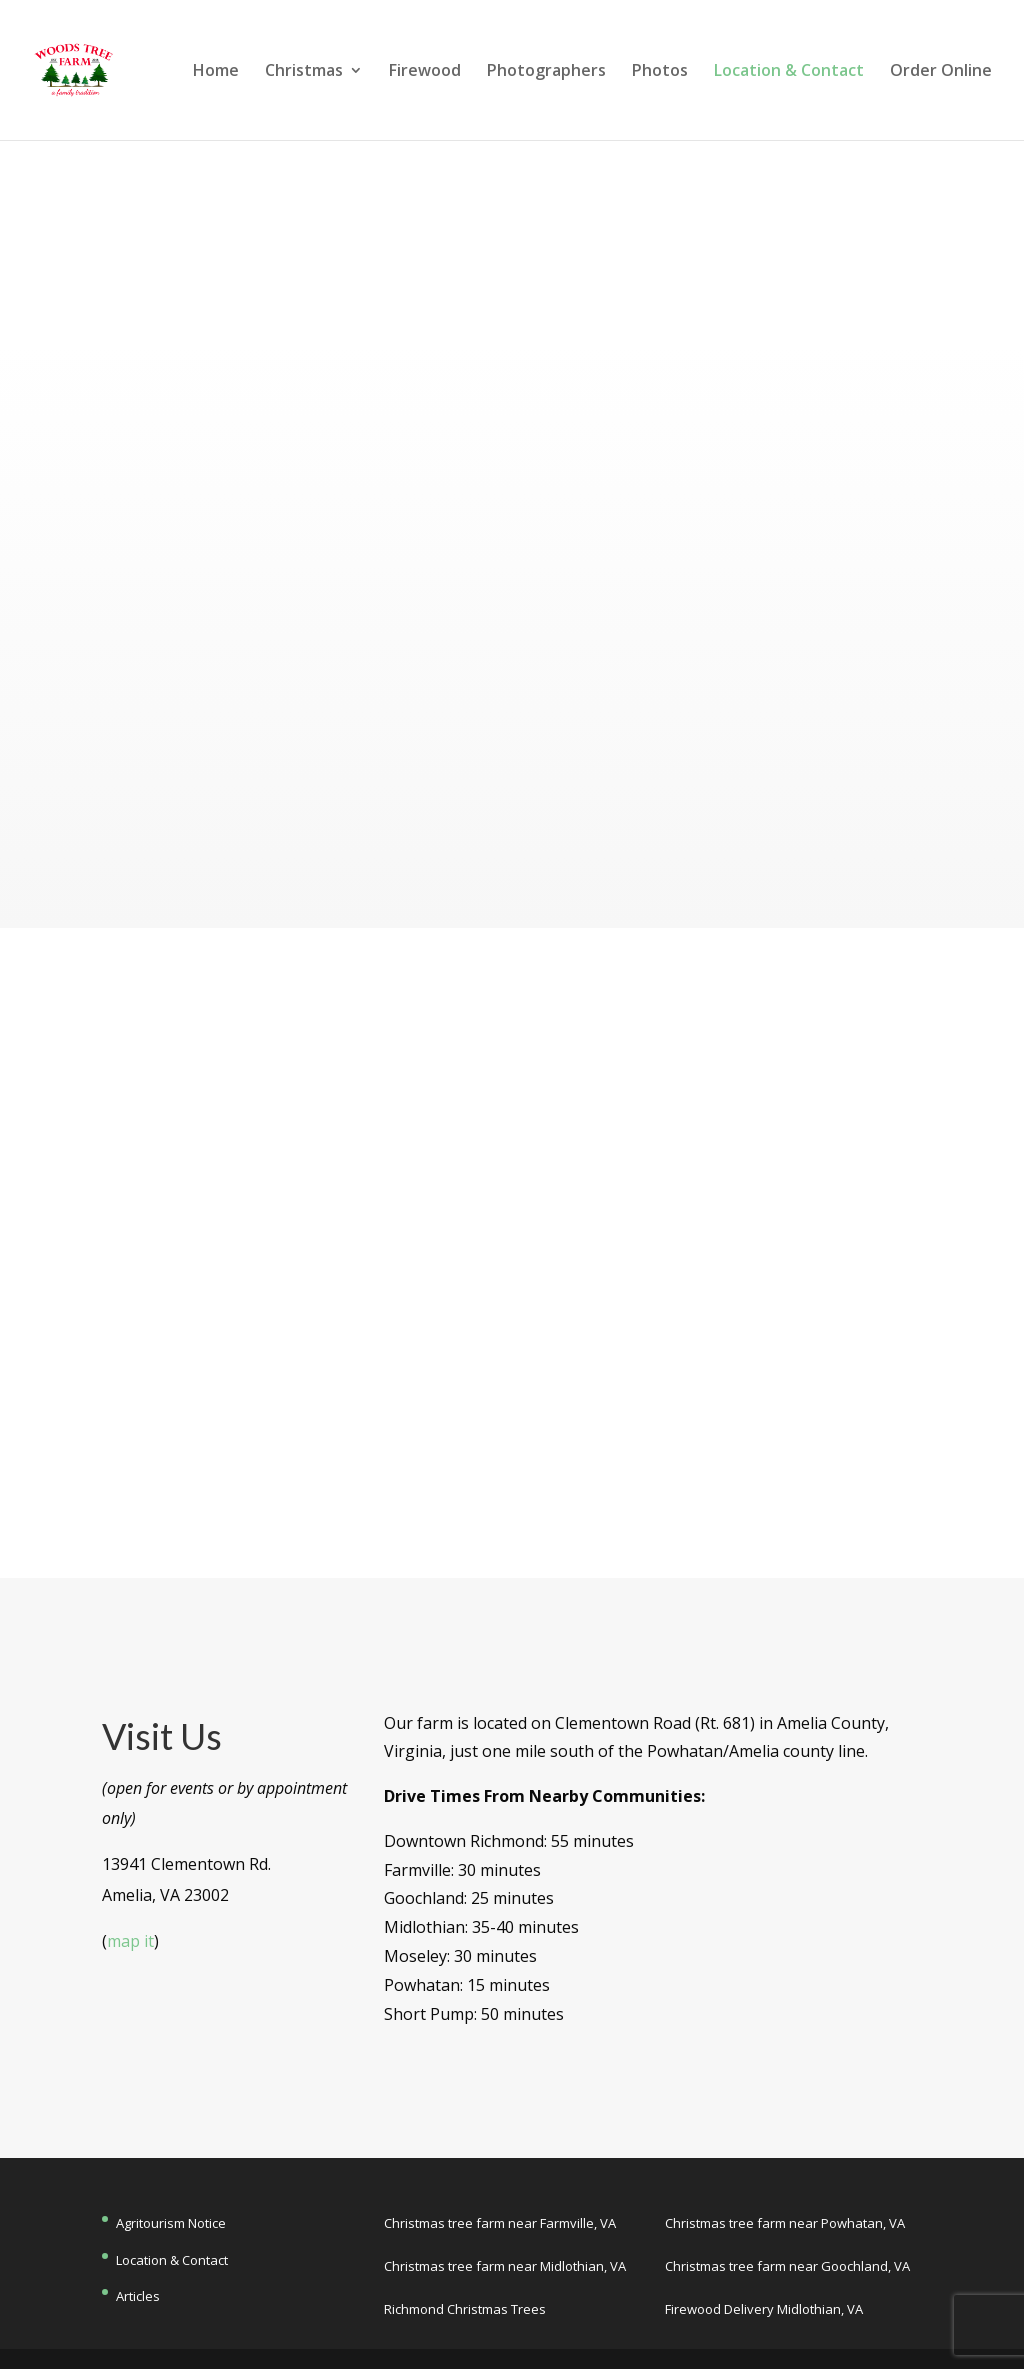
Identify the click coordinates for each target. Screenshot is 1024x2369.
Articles (138, 2296)
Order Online (941, 72)
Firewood (425, 72)
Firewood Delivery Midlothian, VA (764, 2309)
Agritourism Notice (171, 2223)
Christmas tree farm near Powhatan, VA (785, 2223)
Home (216, 72)
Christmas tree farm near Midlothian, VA (505, 2266)
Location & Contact (789, 72)
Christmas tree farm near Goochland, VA (787, 2266)
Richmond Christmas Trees (465, 2309)
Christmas (304, 72)
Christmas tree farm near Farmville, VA (500, 2223)
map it (130, 1941)
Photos (660, 72)
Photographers (546, 72)
